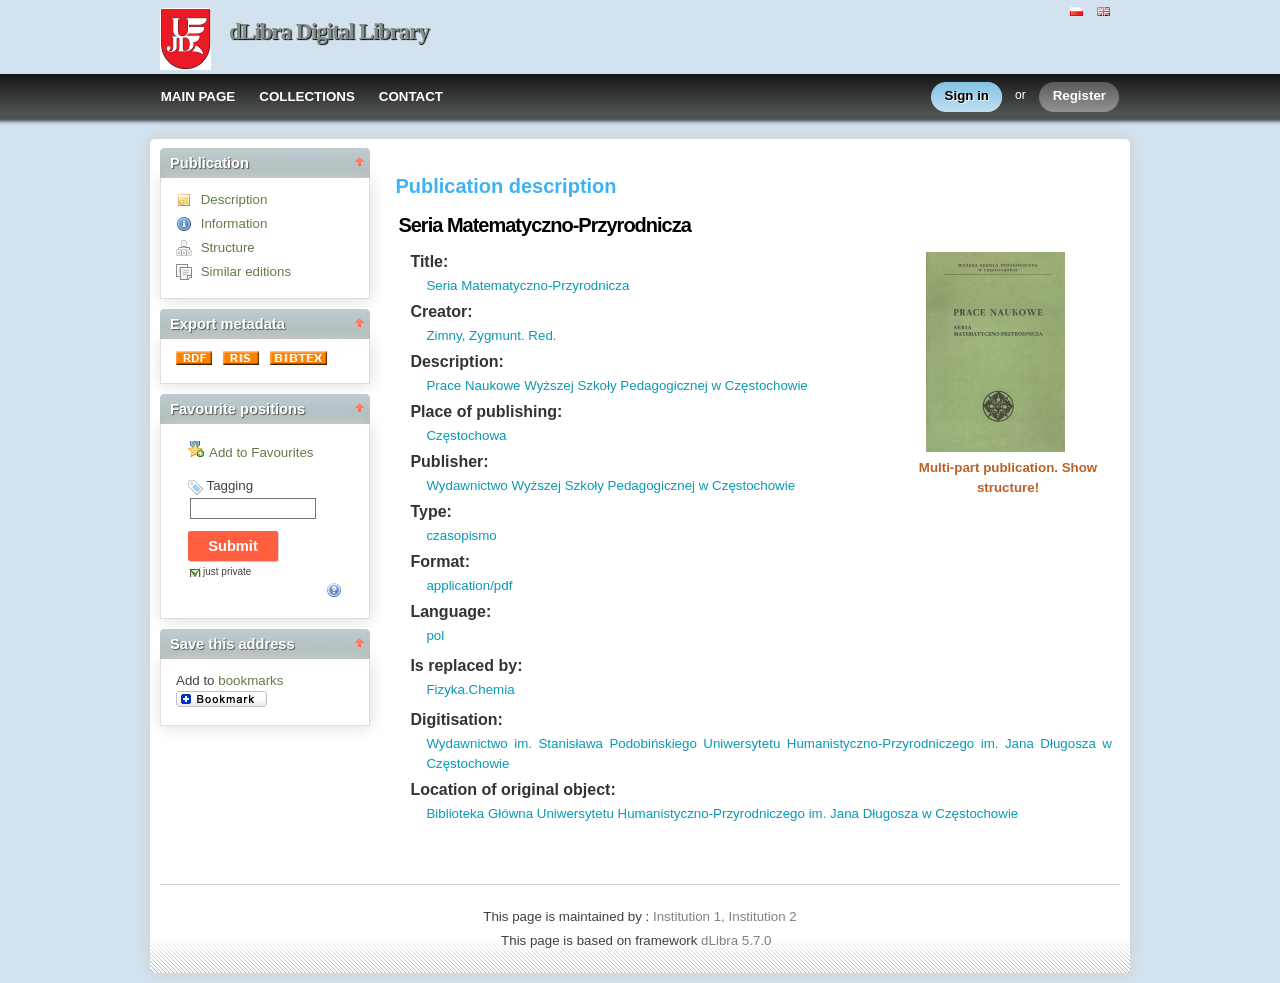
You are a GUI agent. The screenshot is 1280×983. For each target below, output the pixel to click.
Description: (456, 361)
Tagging (229, 485)
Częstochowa (466, 435)
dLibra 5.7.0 (738, 940)
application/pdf (469, 585)
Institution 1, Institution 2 (725, 916)
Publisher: (449, 461)
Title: (429, 261)
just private (227, 571)
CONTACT (411, 96)
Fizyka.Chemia (470, 689)
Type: (430, 511)
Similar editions (246, 271)
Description (234, 199)
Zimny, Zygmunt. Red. (491, 335)
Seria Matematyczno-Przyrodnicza (527, 285)
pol (435, 635)
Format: (440, 561)
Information (234, 223)
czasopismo (461, 535)
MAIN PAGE (198, 96)
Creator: (441, 311)
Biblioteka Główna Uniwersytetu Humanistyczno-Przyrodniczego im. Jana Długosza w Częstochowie (722, 813)
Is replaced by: (466, 665)
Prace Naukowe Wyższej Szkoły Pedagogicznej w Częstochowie (616, 385)
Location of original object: (512, 789)
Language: (450, 611)
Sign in (967, 96)
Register (1079, 96)
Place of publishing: (486, 411)
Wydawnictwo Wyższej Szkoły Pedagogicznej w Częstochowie (610, 485)
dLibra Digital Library (329, 31)
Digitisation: (456, 719)
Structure (228, 247)
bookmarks (250, 680)
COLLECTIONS (307, 96)
